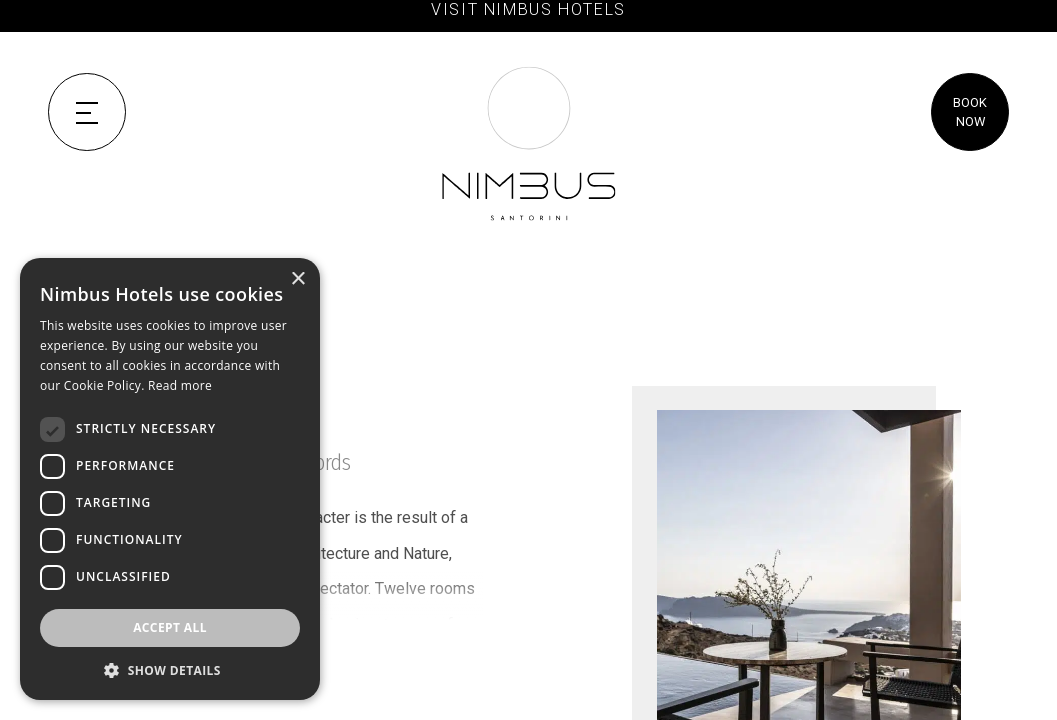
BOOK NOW (970, 112)
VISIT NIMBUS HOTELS (528, 9)
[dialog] (170, 479)
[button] (170, 670)
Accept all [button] (170, 627)
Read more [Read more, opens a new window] (180, 385)
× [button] (297, 279)
